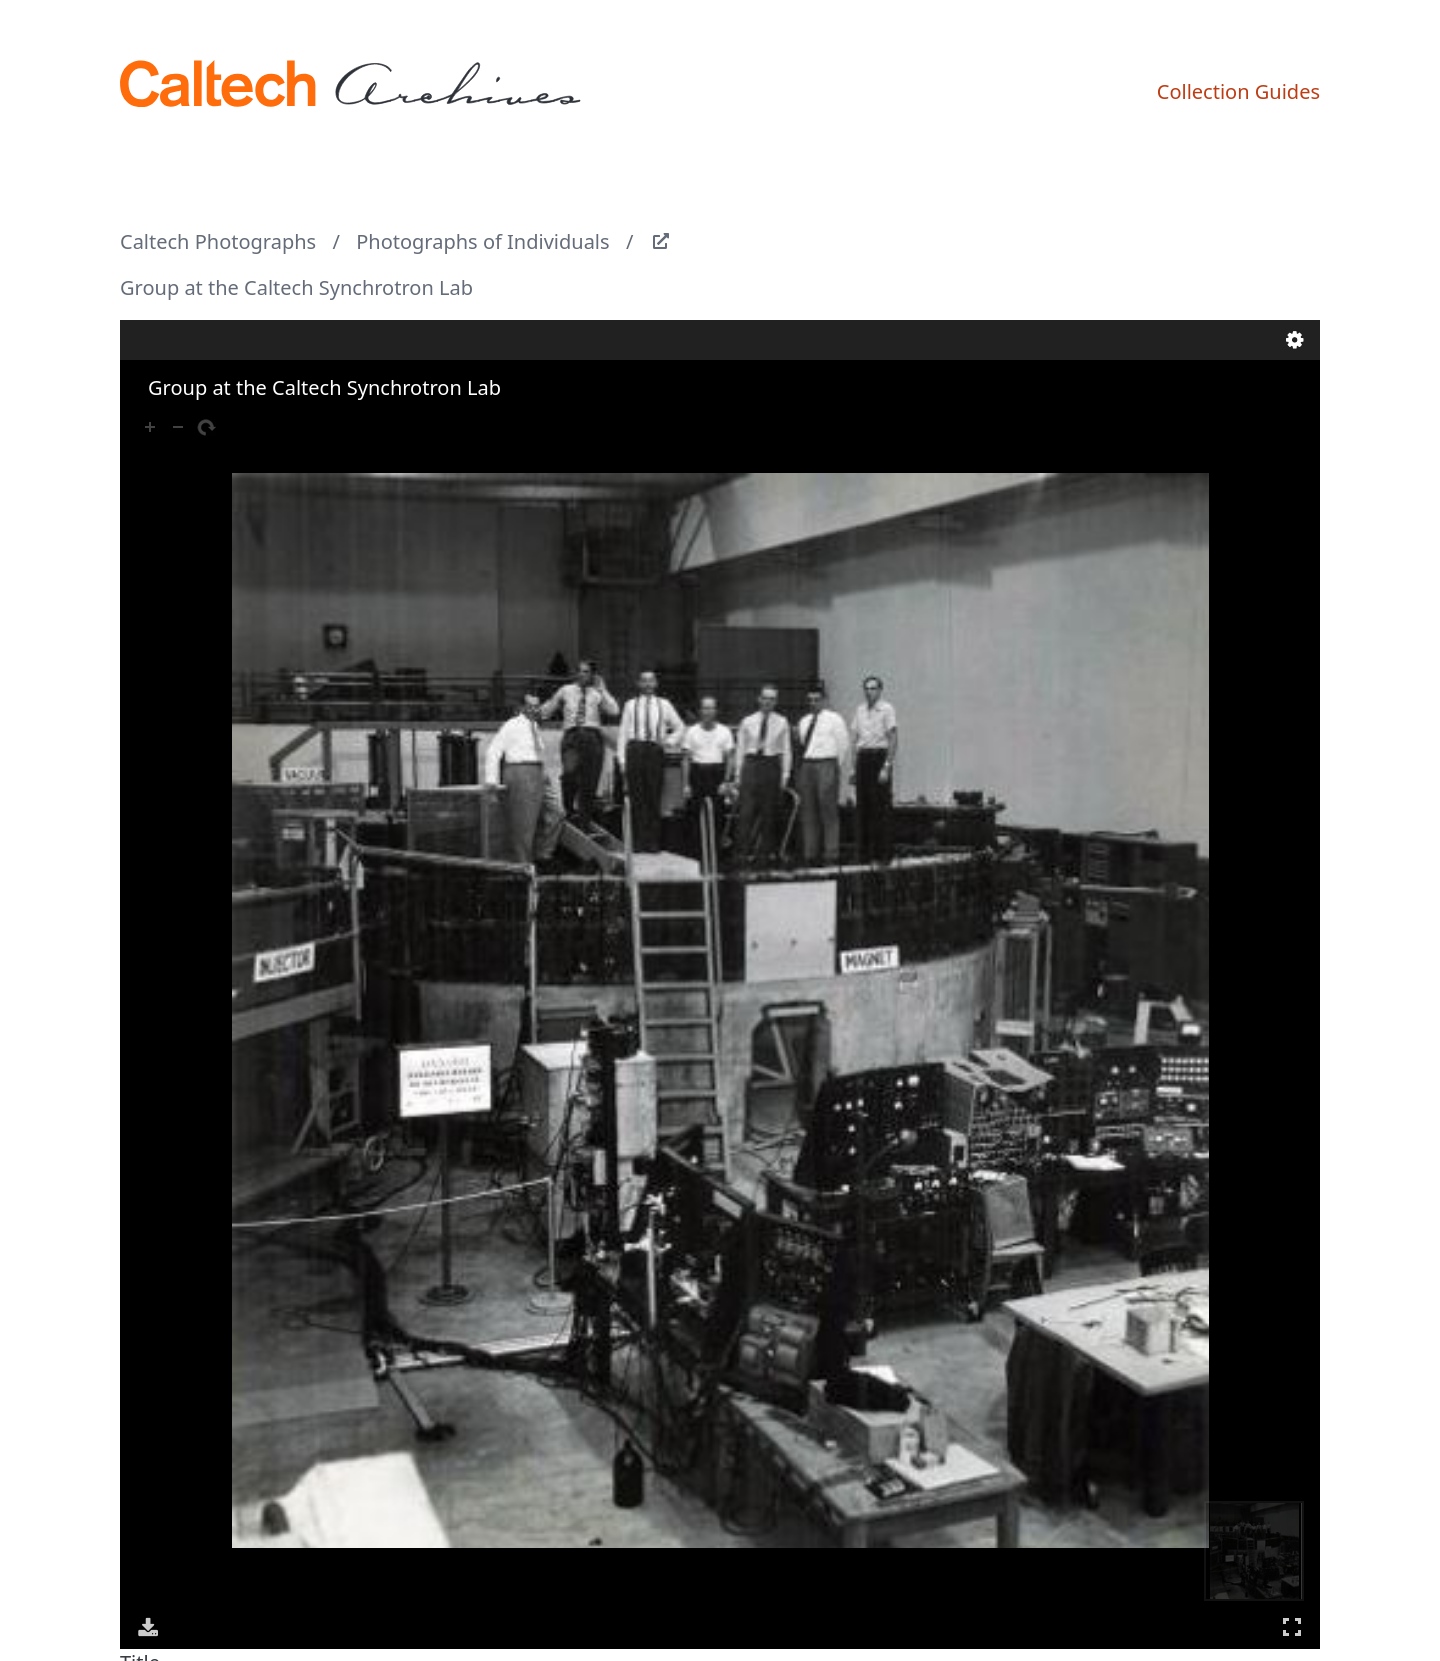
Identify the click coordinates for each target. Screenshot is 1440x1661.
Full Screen (1292, 1626)
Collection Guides (1238, 91)
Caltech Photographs (218, 241)
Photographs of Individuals (482, 241)
